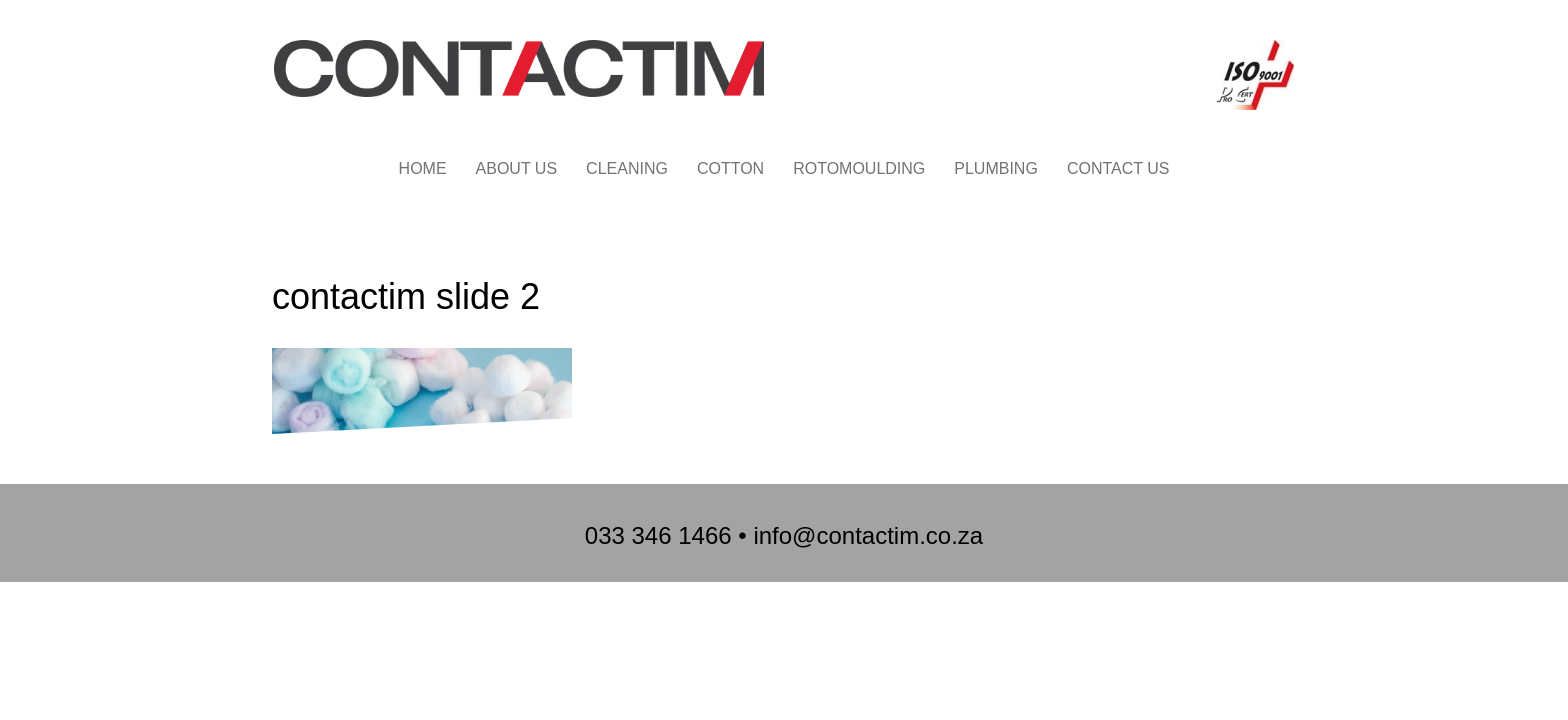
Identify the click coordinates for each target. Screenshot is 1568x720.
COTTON (730, 168)
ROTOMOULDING (859, 168)
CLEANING (627, 168)
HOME (423, 168)
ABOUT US (517, 168)
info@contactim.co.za (868, 535)
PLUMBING (996, 168)
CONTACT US (1118, 168)
